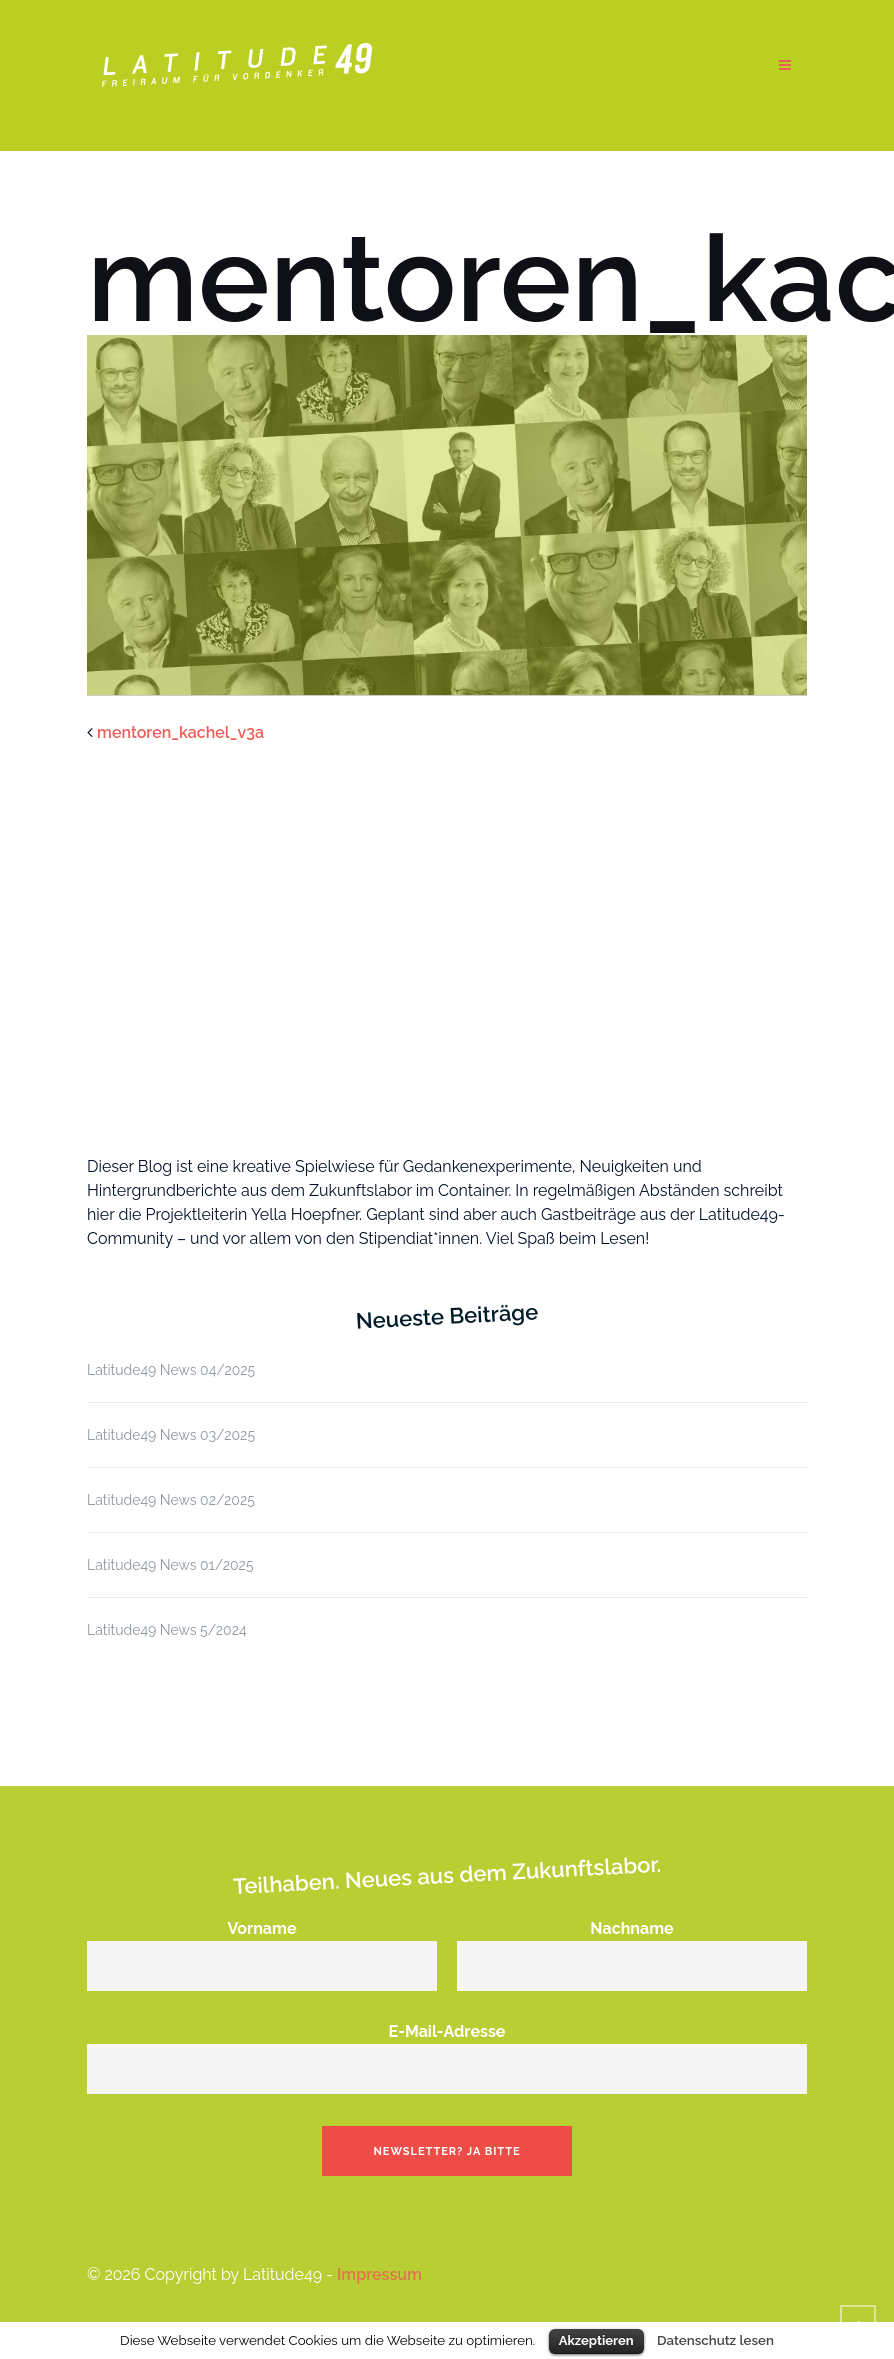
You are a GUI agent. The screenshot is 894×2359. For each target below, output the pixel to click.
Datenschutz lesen (715, 2340)
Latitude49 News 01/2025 (170, 1565)
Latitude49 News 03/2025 (171, 1435)
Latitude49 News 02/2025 (171, 1500)
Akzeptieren (596, 2340)
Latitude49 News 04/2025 (171, 1370)
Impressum (379, 2274)
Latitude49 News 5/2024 (167, 1630)
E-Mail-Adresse (447, 2050)
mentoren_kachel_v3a (180, 732)
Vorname (262, 1947)
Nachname (632, 1947)
